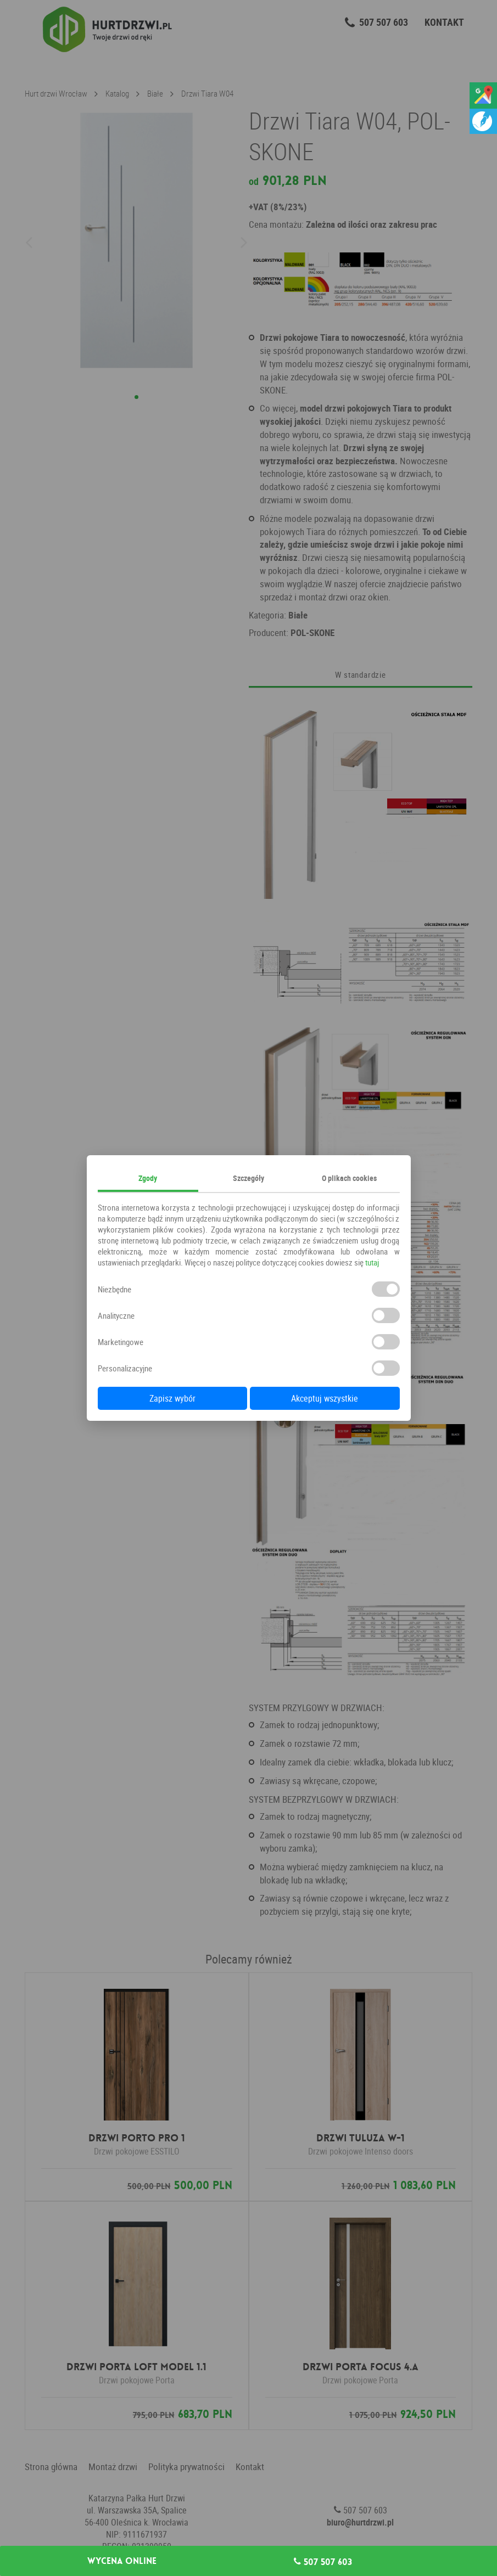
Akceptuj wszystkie (324, 1398)
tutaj (372, 1262)
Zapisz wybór (172, 1398)
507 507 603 (323, 2562)
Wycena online (122, 2561)
